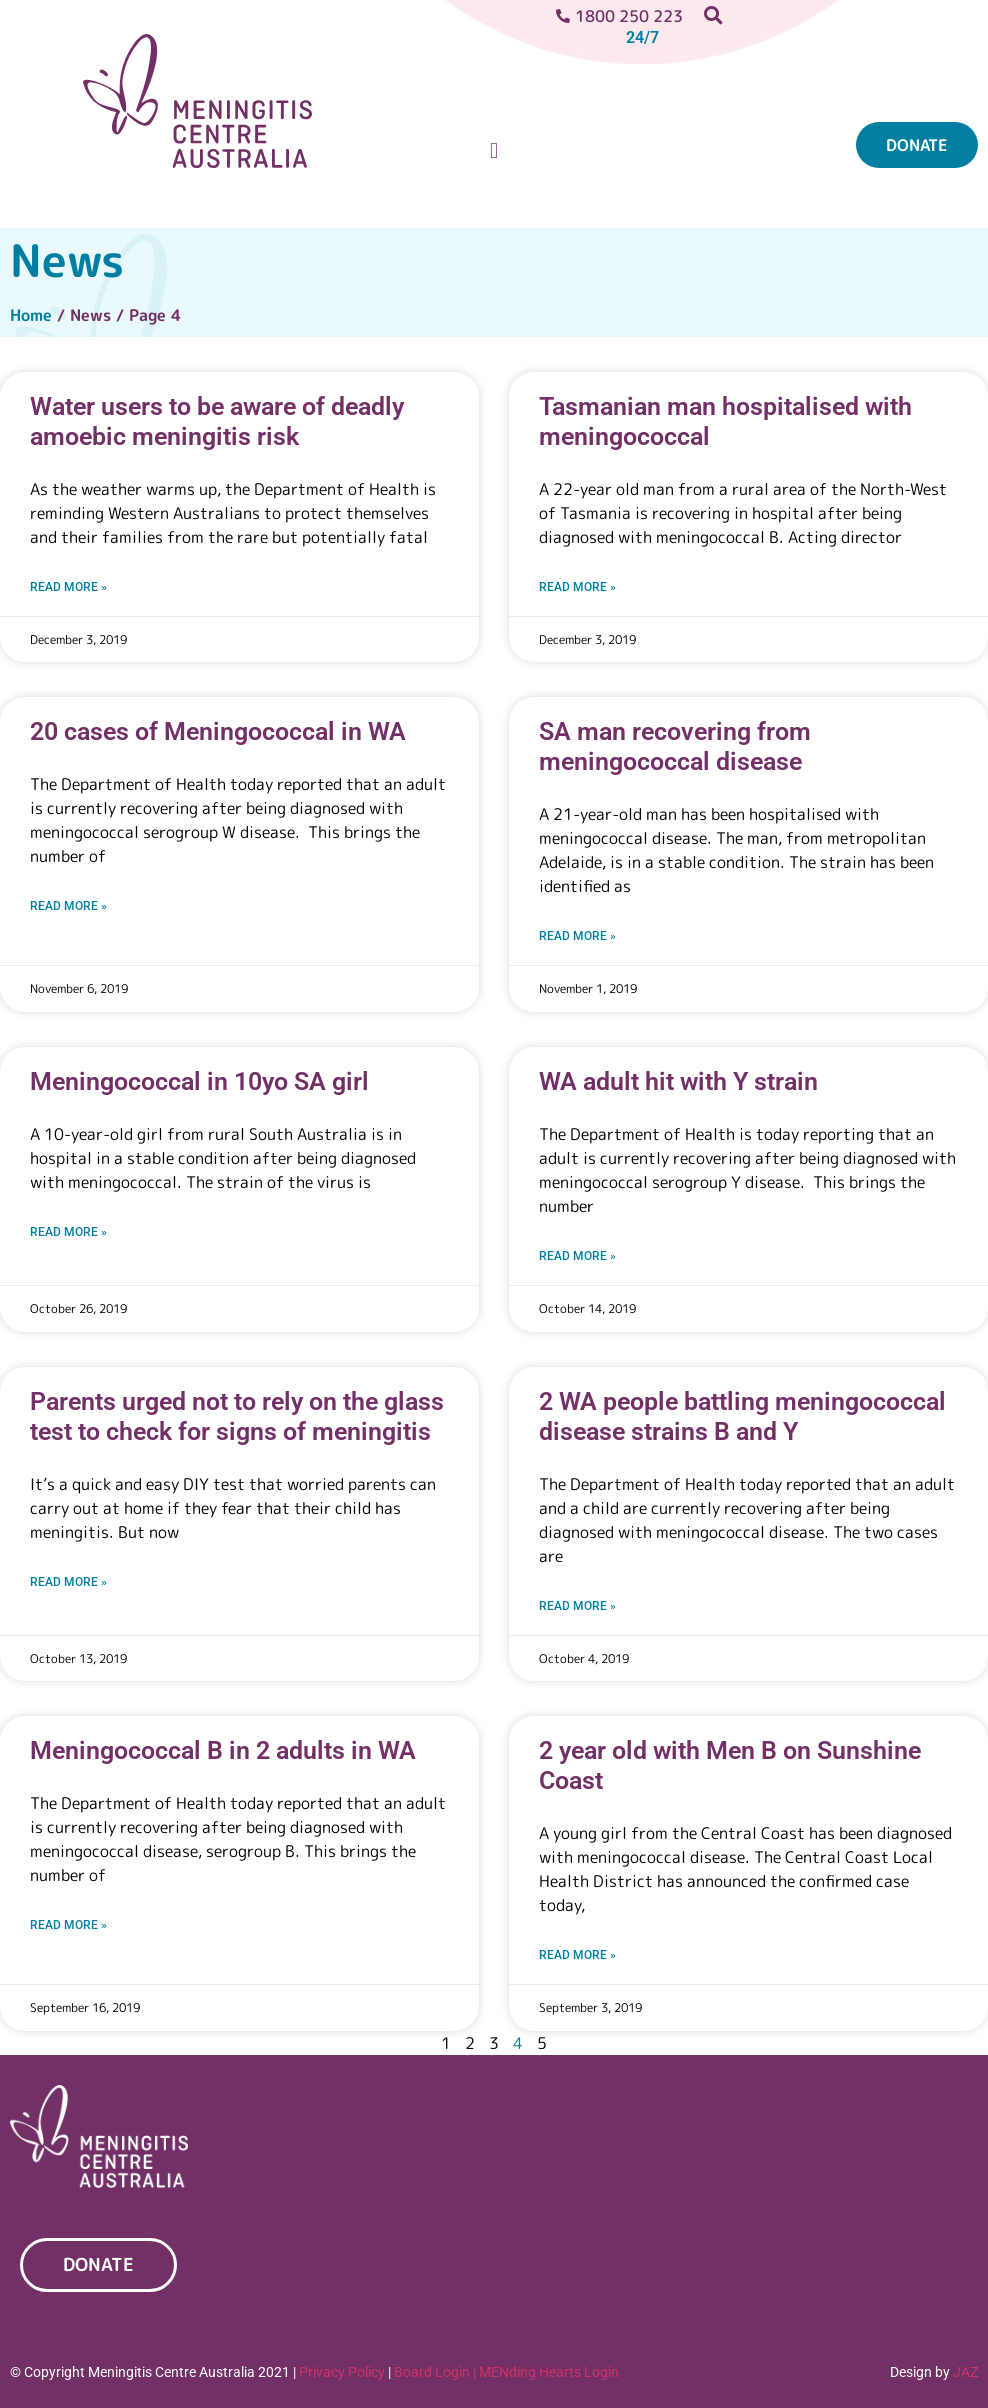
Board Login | (435, 2372)
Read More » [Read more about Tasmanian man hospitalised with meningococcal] (577, 587)
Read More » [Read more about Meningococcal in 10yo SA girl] (68, 1232)
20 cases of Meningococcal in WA (218, 731)
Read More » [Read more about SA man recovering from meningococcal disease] (577, 936)
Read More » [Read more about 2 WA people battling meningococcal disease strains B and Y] (577, 1606)
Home (31, 315)
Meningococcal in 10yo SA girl (199, 1081)
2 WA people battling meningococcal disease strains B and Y (742, 1416)
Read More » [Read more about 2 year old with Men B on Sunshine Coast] (577, 1955)
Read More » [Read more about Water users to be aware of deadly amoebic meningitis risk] (68, 587)
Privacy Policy (342, 2372)
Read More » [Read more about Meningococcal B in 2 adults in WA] (68, 1925)
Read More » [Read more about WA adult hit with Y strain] (577, 1256)
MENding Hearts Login (549, 2372)
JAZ (965, 2372)
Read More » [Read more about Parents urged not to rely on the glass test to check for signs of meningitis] (68, 1582)
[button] (493, 151)
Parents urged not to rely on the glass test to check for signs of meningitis (237, 1416)
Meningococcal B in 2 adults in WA (223, 1750)
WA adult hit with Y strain (678, 1081)
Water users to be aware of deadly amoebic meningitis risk (217, 421)
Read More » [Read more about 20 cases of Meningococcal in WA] (68, 906)
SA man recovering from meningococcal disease (675, 746)
